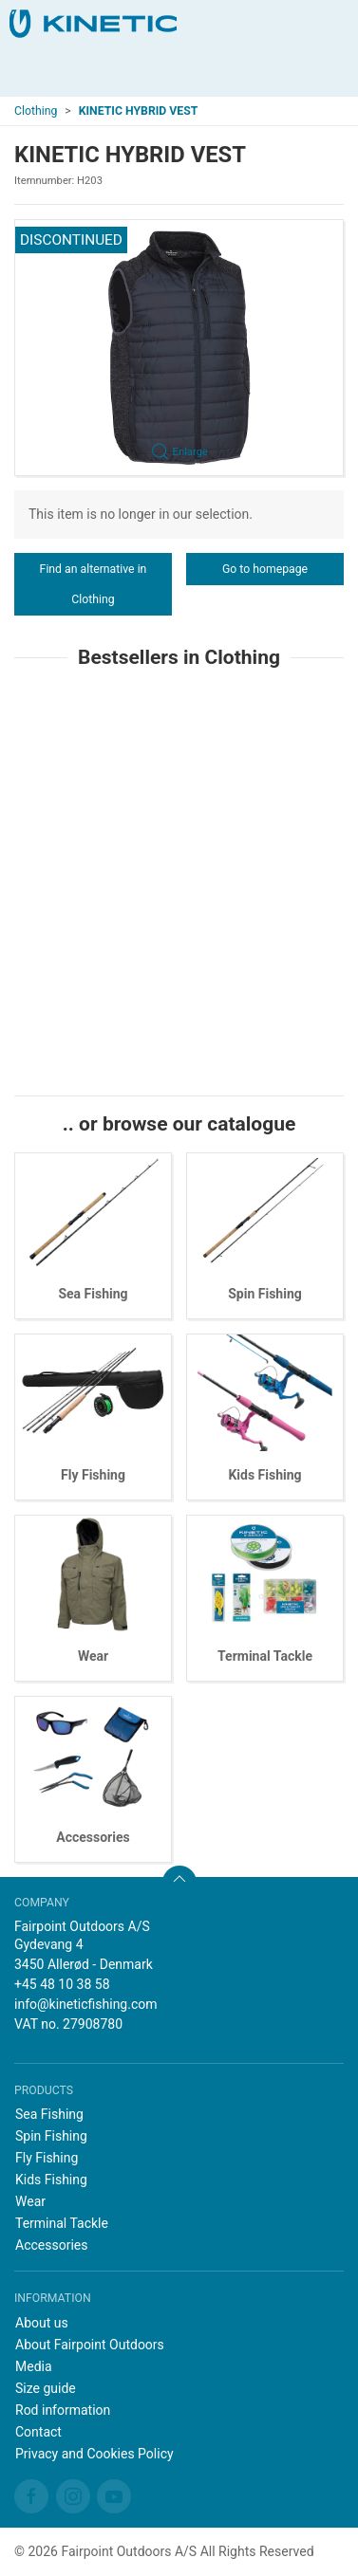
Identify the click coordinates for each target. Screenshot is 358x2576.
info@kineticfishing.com (86, 2004)
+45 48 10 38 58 (62, 1984)
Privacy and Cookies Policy (94, 2453)
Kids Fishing (264, 1474)
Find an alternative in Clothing (93, 584)
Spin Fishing (265, 1293)
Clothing (35, 111)
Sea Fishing (92, 1293)
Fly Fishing (93, 1474)
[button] (179, 348)
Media (33, 2366)
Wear (93, 1656)
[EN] (93, 23)
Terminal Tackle (264, 1656)
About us (41, 2322)
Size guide (45, 2388)
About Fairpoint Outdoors (89, 2344)
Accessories (92, 1837)
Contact (38, 2431)
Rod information (62, 2410)
